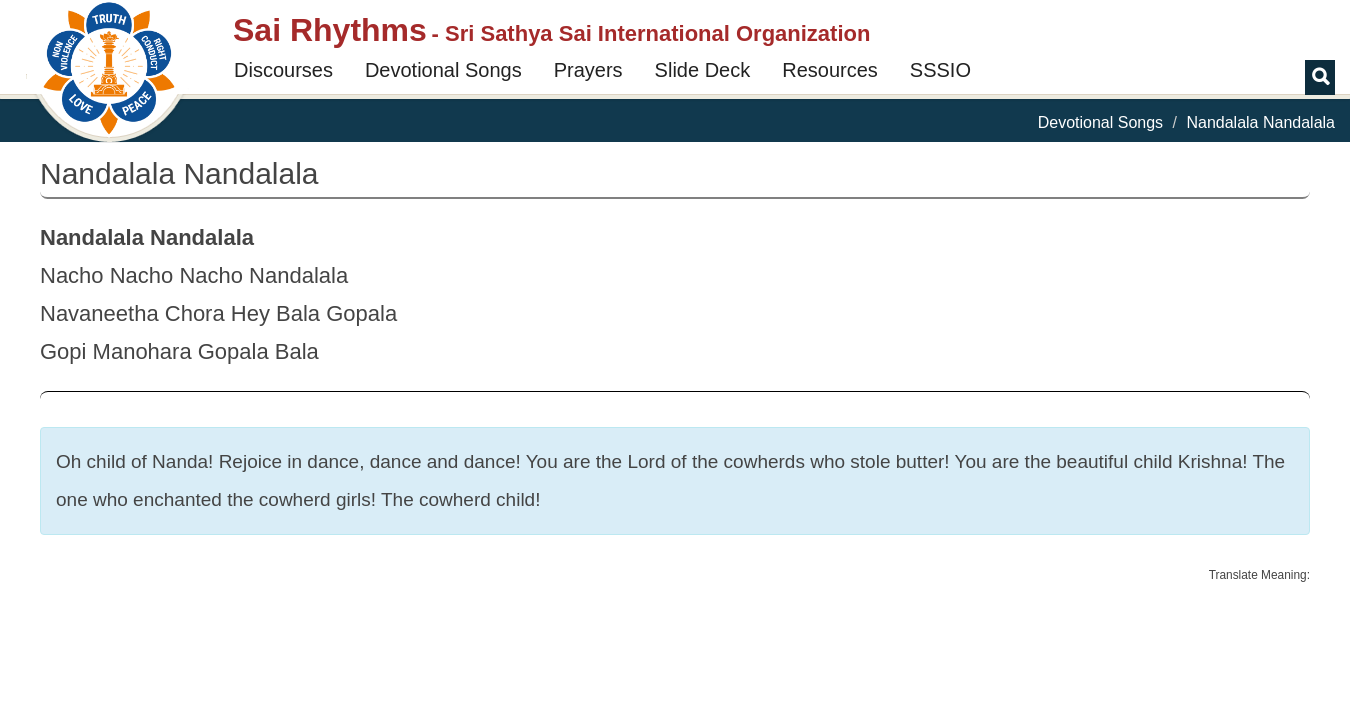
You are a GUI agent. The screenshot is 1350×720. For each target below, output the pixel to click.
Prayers (588, 70)
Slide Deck (703, 70)
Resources (830, 70)
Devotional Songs (443, 70)
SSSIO (940, 70)
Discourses (283, 70)
